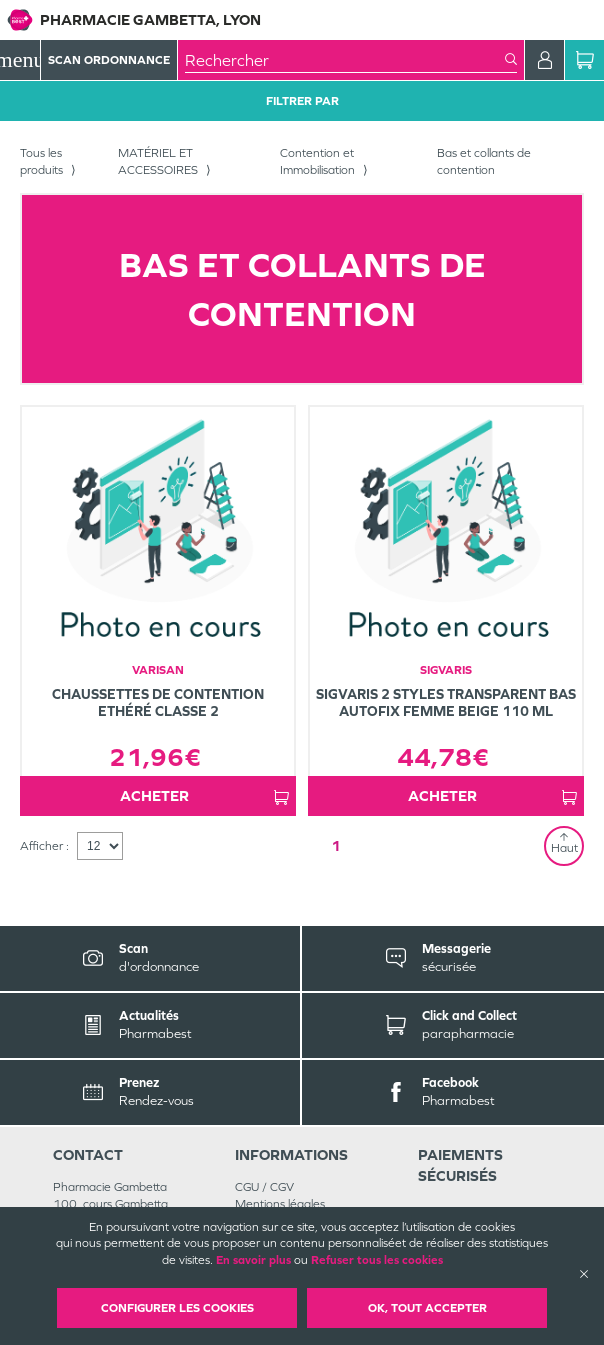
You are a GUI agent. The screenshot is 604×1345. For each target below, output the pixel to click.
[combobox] (345, 60)
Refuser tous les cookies (377, 1260)
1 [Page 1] (336, 845)
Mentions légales (280, 1204)
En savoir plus (253, 1260)
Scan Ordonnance (109, 60)
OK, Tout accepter (427, 1308)
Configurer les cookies (177, 1308)
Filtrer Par (302, 101)
